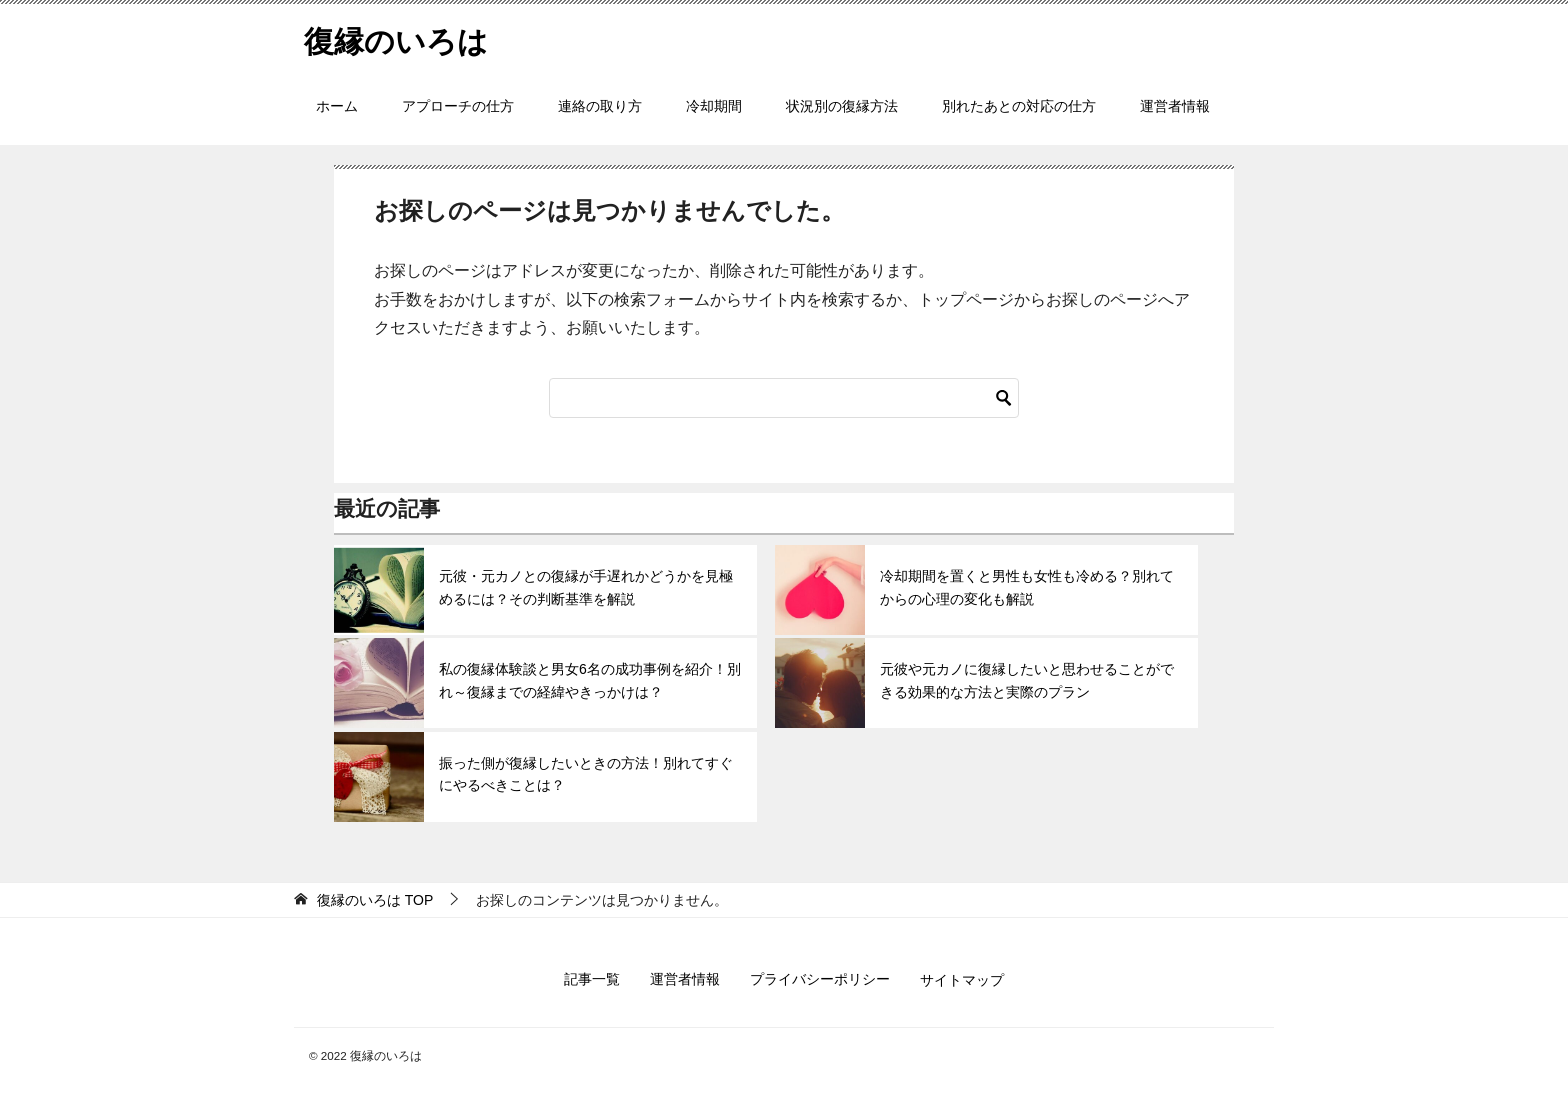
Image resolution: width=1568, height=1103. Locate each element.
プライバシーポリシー (820, 979)
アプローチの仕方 (458, 106)
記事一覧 (592, 979)
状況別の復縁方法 (842, 106)
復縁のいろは (396, 38)
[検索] (784, 398)
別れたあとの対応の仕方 (1019, 106)
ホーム (337, 106)
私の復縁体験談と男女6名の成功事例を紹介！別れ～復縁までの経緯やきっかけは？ (590, 680)
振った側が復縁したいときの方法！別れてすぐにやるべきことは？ (586, 774)
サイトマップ (962, 980)
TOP (375, 900)
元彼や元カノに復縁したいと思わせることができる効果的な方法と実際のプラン (1027, 680)
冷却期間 (714, 106)
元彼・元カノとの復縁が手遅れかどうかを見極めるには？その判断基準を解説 (586, 587)
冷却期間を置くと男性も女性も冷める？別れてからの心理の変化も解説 (1027, 587)
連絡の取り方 (600, 106)
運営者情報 (1175, 106)
